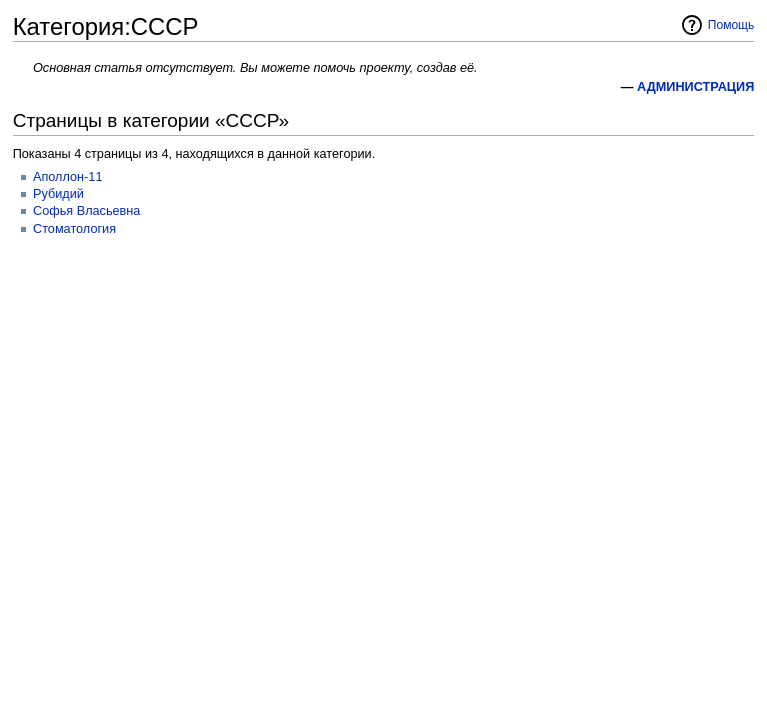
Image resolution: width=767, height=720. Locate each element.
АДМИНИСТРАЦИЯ (695, 87)
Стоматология (74, 229)
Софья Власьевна (86, 211)
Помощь (731, 25)
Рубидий (58, 194)
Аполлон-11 (67, 177)
